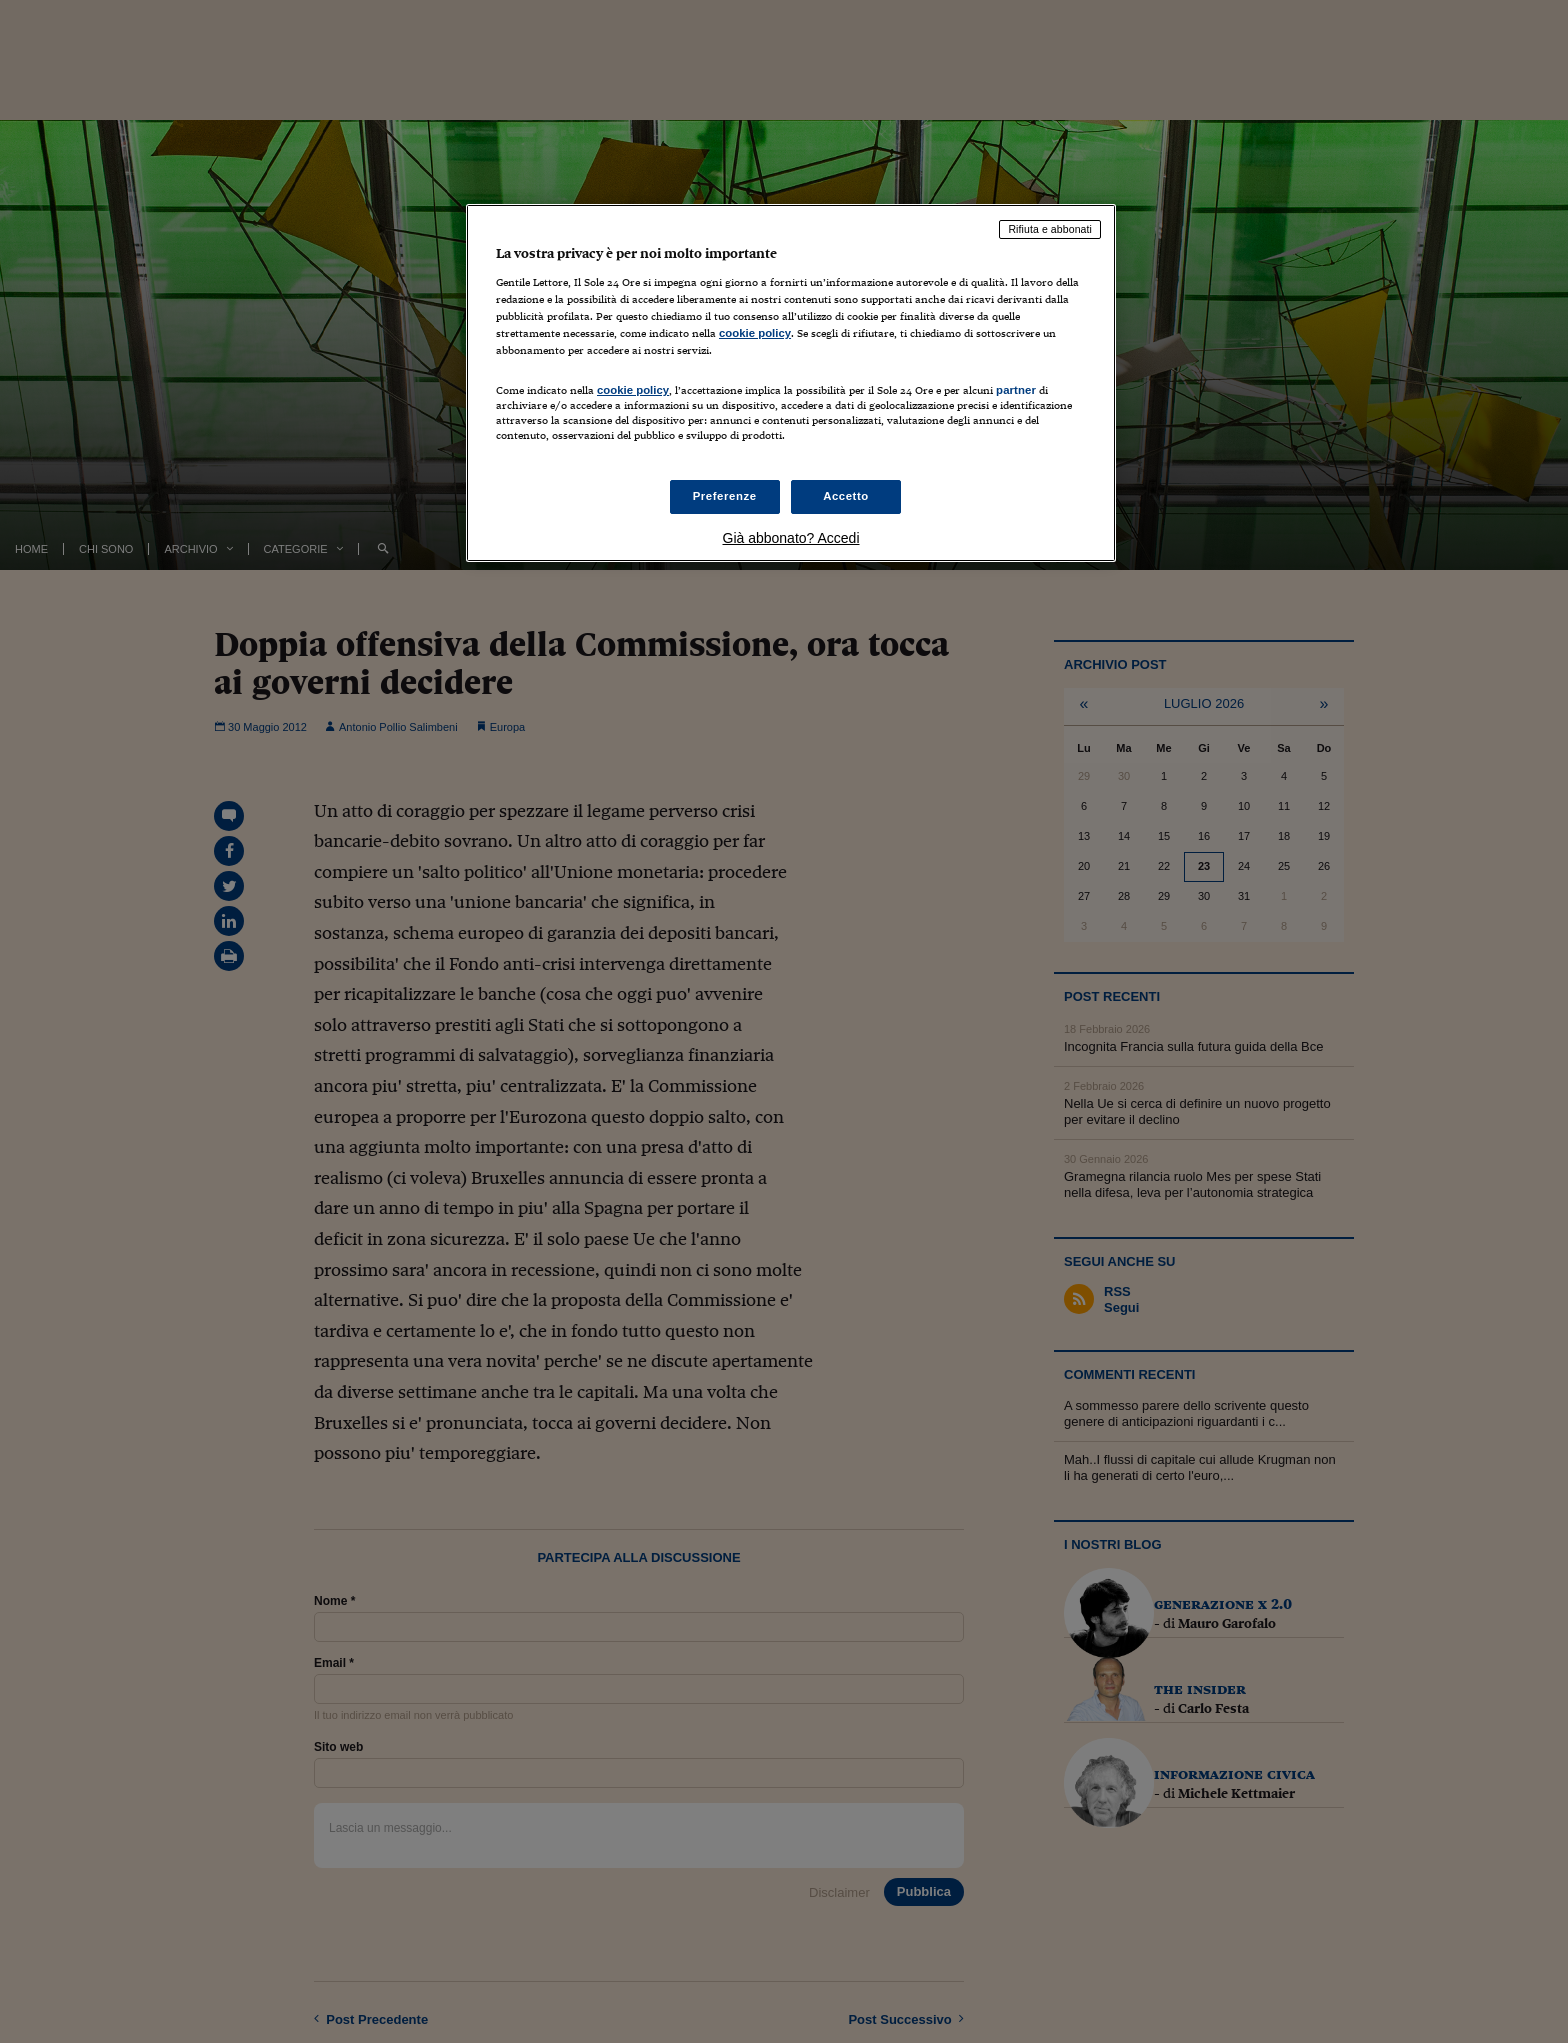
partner (1016, 390)
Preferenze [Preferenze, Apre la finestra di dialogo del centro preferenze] (725, 496)
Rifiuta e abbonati (1050, 229)
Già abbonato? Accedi (791, 538)
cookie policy (755, 333)
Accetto (846, 496)
